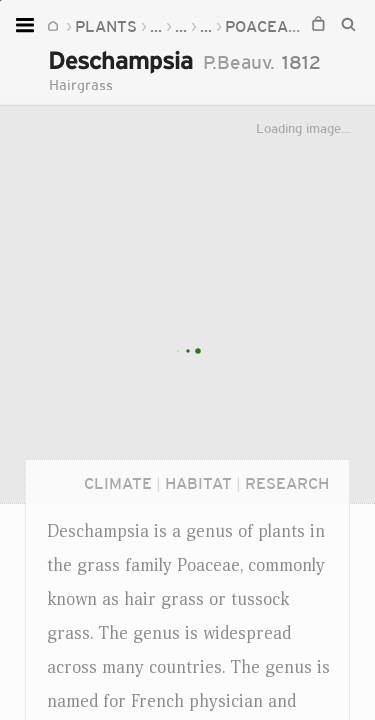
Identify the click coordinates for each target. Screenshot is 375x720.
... (156, 26)
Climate (118, 483)
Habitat (198, 483)
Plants (106, 26)
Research (287, 483)
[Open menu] (27, 25)
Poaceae (261, 26)
